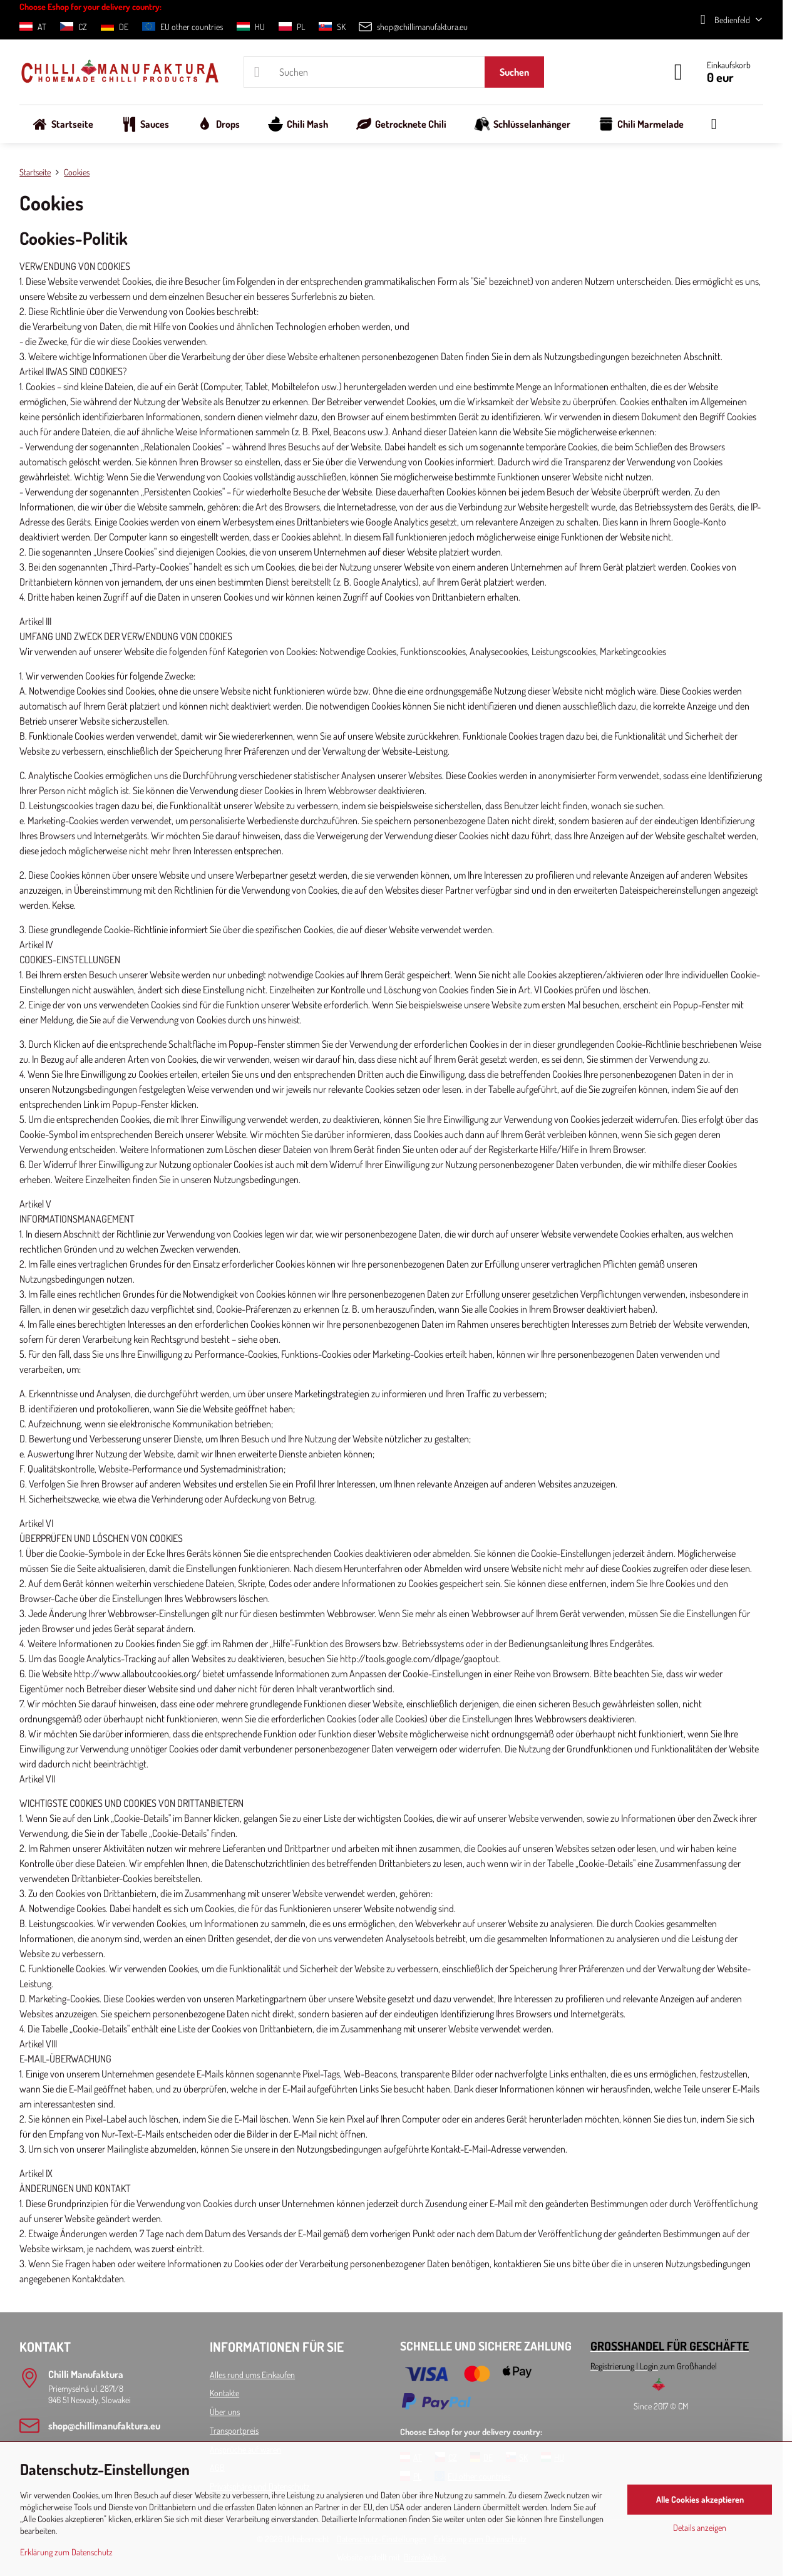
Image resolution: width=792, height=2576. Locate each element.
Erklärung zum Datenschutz (66, 2552)
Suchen (514, 72)
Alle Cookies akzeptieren (700, 2499)
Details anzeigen (699, 2527)
